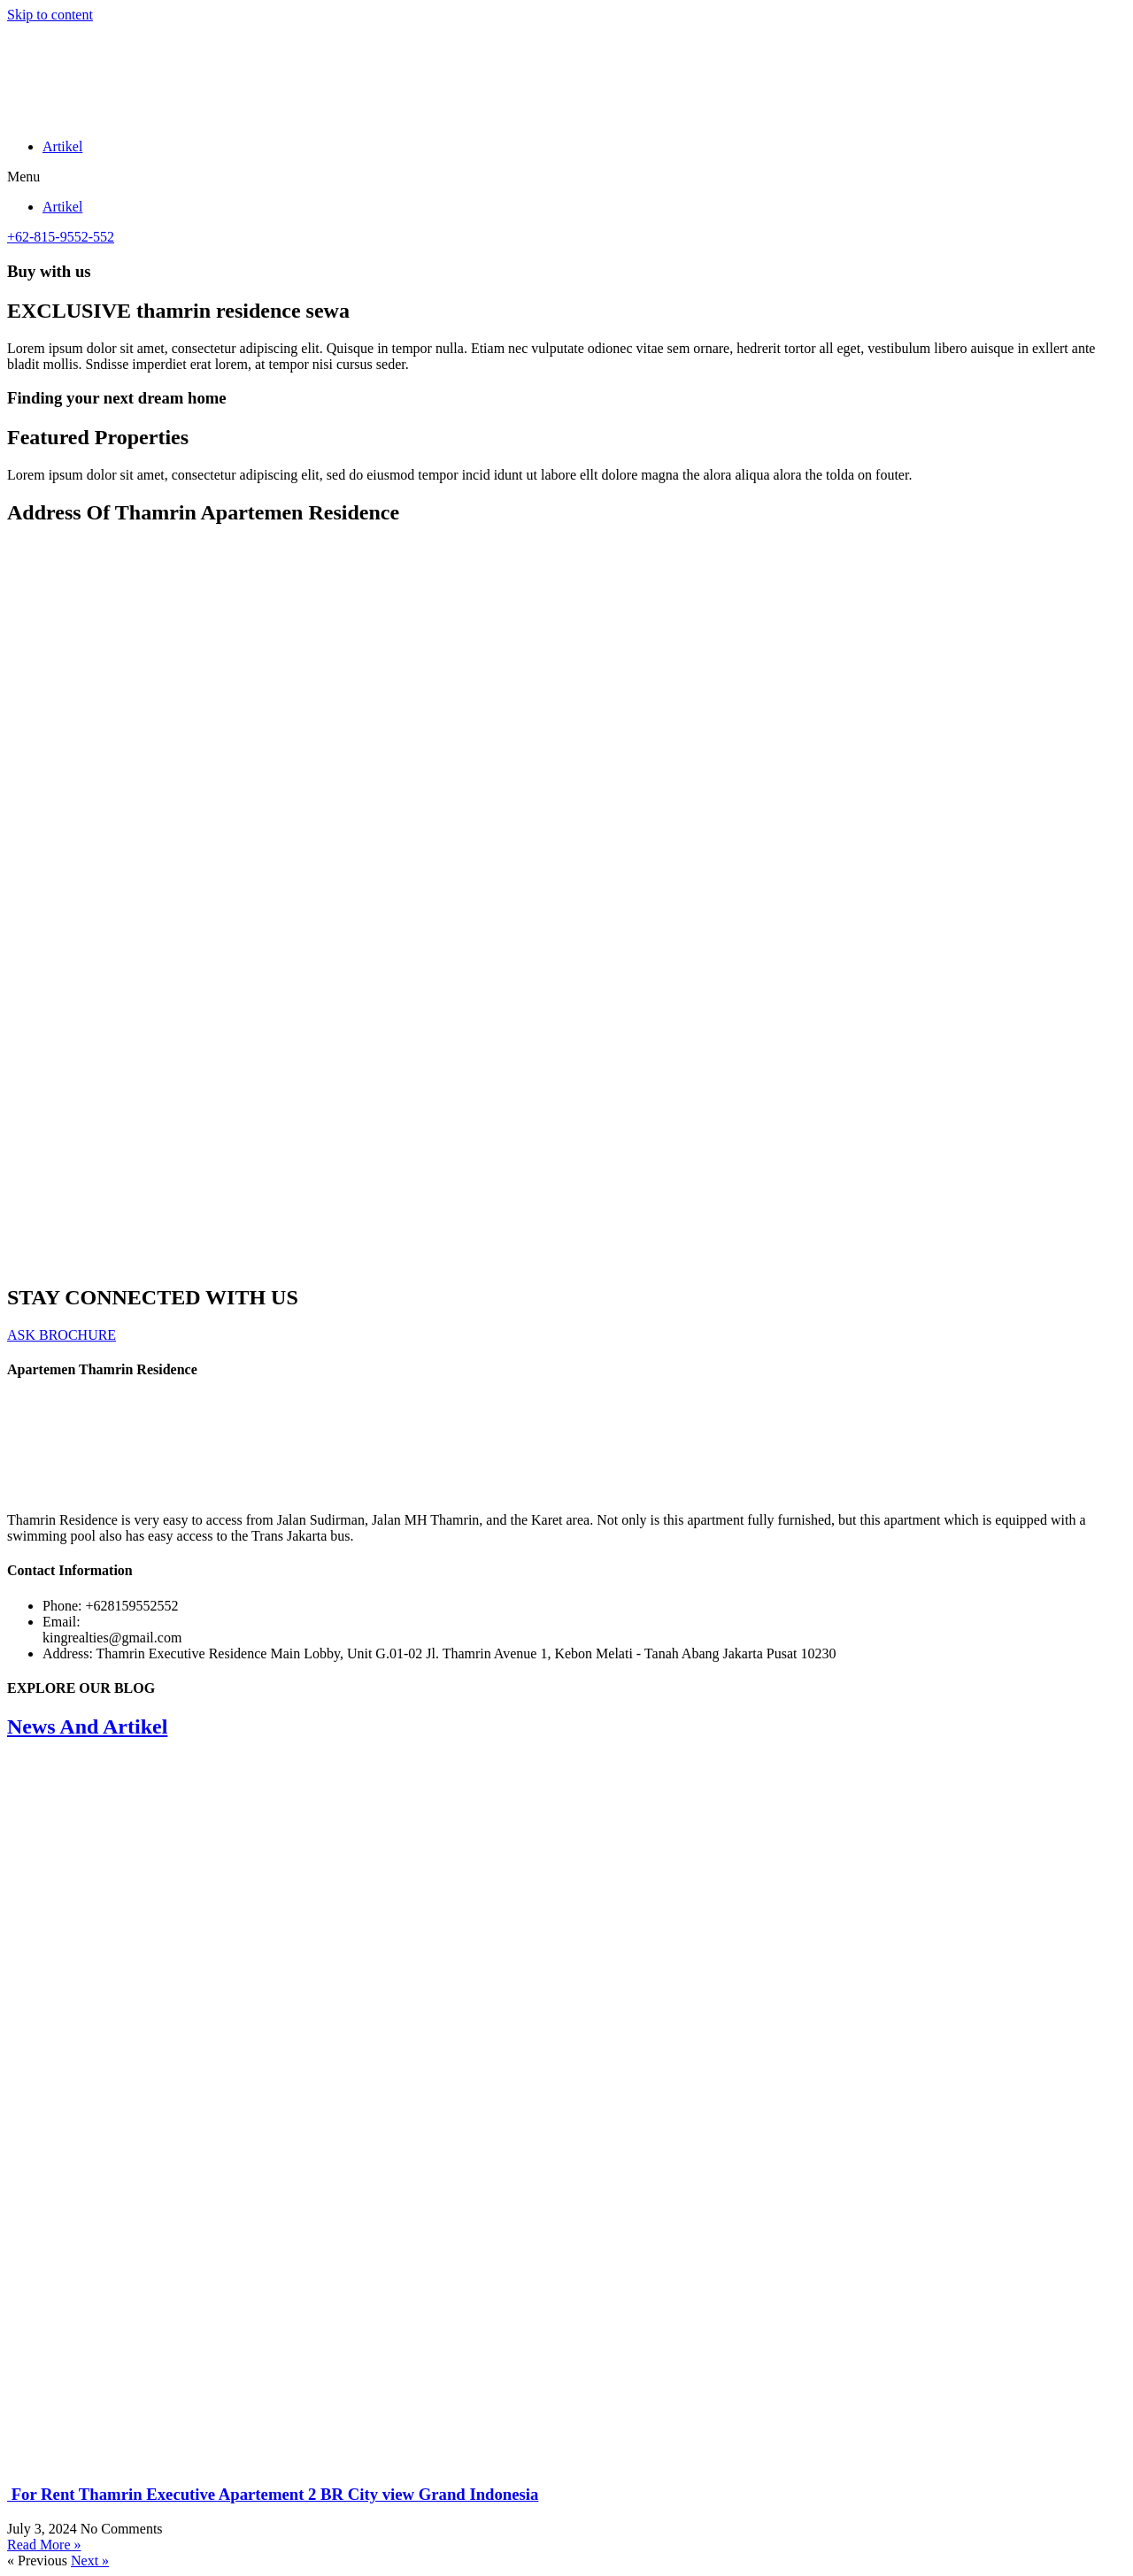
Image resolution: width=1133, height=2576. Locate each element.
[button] (566, 177)
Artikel (62, 146)
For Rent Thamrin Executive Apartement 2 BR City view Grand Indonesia (272, 2494)
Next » (90, 2560)
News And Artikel (87, 1726)
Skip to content (50, 14)
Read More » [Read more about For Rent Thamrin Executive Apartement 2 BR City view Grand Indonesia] (44, 2544)
